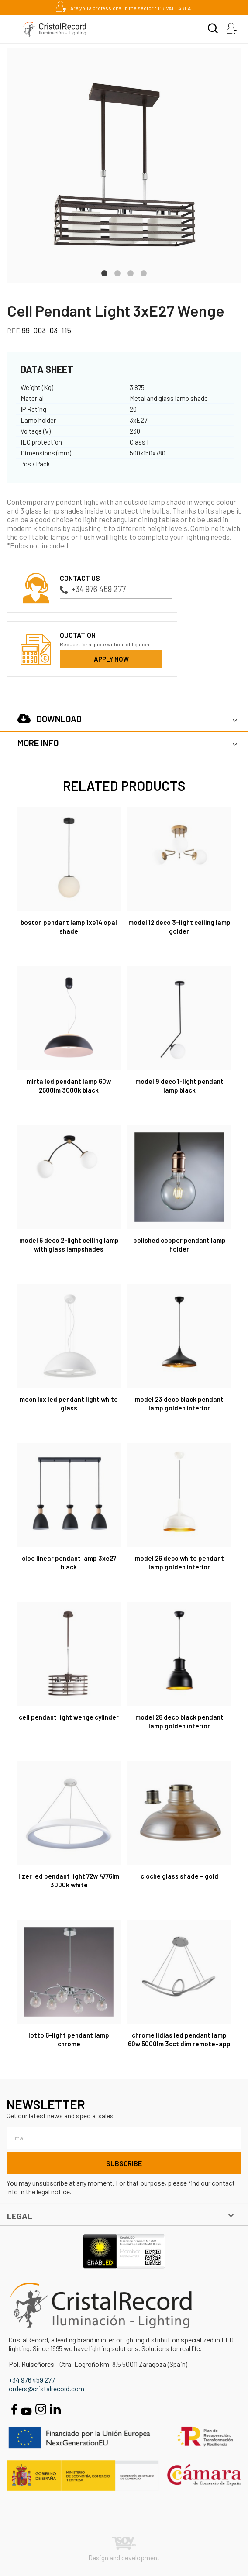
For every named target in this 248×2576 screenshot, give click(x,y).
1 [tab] (104, 272)
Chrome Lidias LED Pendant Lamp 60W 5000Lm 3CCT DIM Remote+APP (179, 2039)
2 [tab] (117, 272)
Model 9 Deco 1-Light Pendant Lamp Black (179, 1085)
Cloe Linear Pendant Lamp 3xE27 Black (69, 1562)
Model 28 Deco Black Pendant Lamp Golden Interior (179, 1721)
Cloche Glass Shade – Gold (179, 1876)
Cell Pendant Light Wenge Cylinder (69, 1717)
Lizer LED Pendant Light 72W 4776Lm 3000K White (68, 1880)
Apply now (111, 659)
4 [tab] (143, 272)
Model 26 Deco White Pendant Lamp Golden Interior (179, 1562)
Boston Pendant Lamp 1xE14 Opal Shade (69, 926)
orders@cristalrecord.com (46, 2388)
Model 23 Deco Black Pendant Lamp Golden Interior (179, 1403)
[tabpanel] (124, 165)
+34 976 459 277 (93, 589)
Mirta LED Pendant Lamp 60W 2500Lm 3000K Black (69, 1085)
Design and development (124, 2549)
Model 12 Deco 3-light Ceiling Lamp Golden (179, 926)
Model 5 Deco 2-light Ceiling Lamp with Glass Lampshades (69, 1244)
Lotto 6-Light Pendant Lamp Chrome (68, 2039)
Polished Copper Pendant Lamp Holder (179, 1244)
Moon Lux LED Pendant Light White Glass (69, 1403)
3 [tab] (130, 272)
